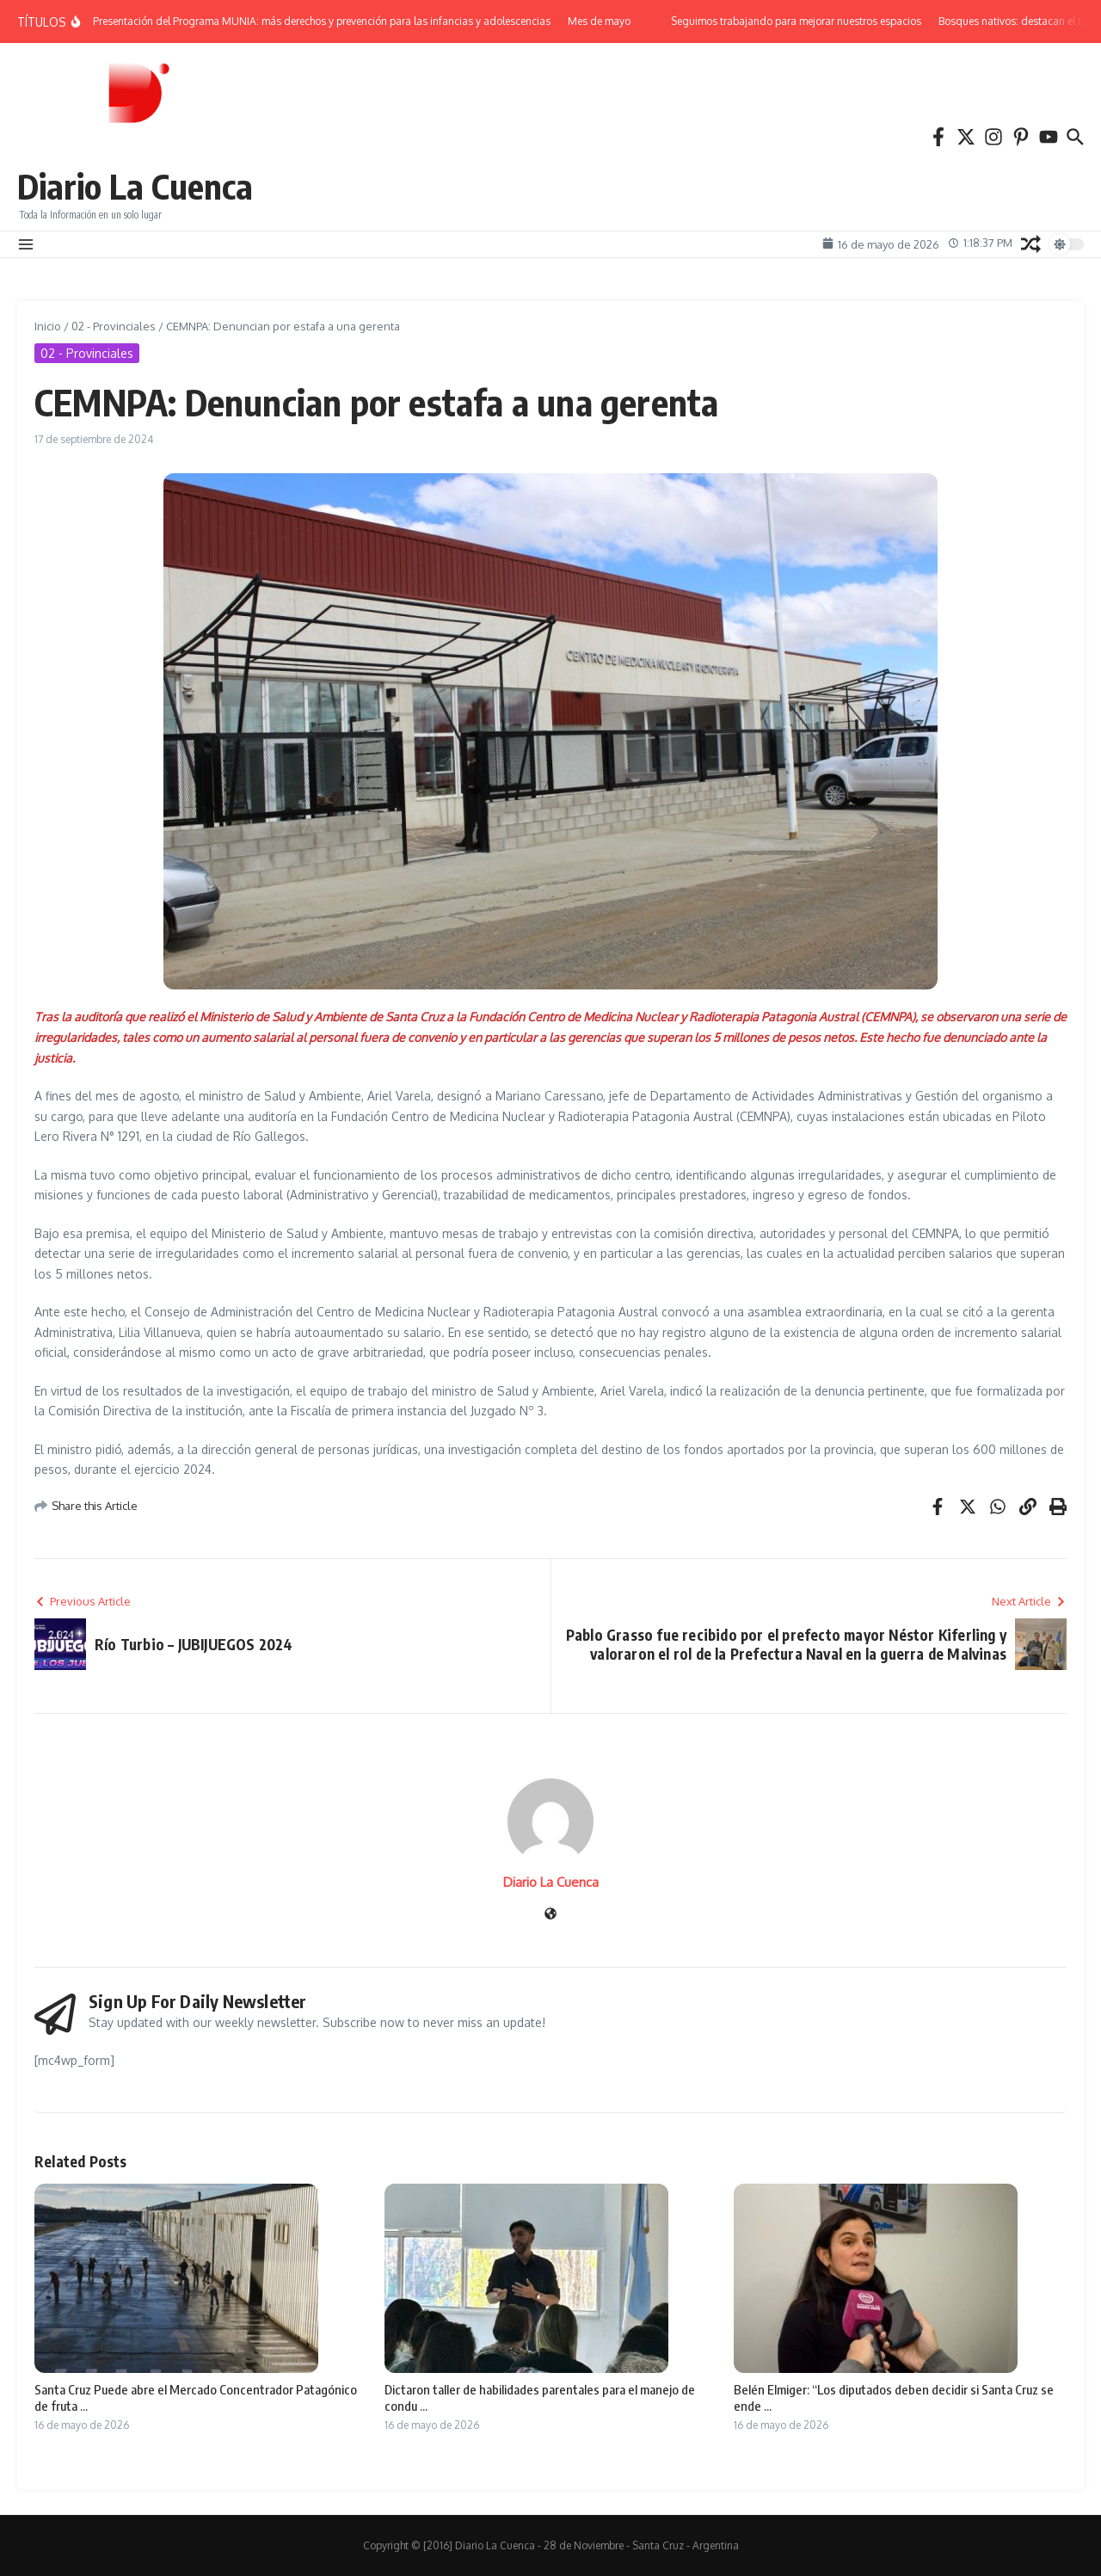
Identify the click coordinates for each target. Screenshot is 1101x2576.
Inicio (47, 326)
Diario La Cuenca (135, 185)
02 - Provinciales (113, 326)
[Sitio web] (550, 1914)
